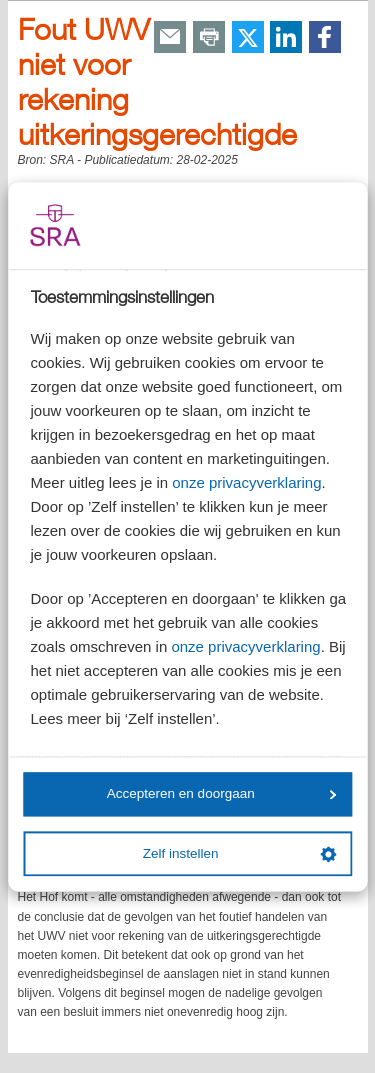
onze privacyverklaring (246, 482)
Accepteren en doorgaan (222, 794)
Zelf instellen (240, 854)
